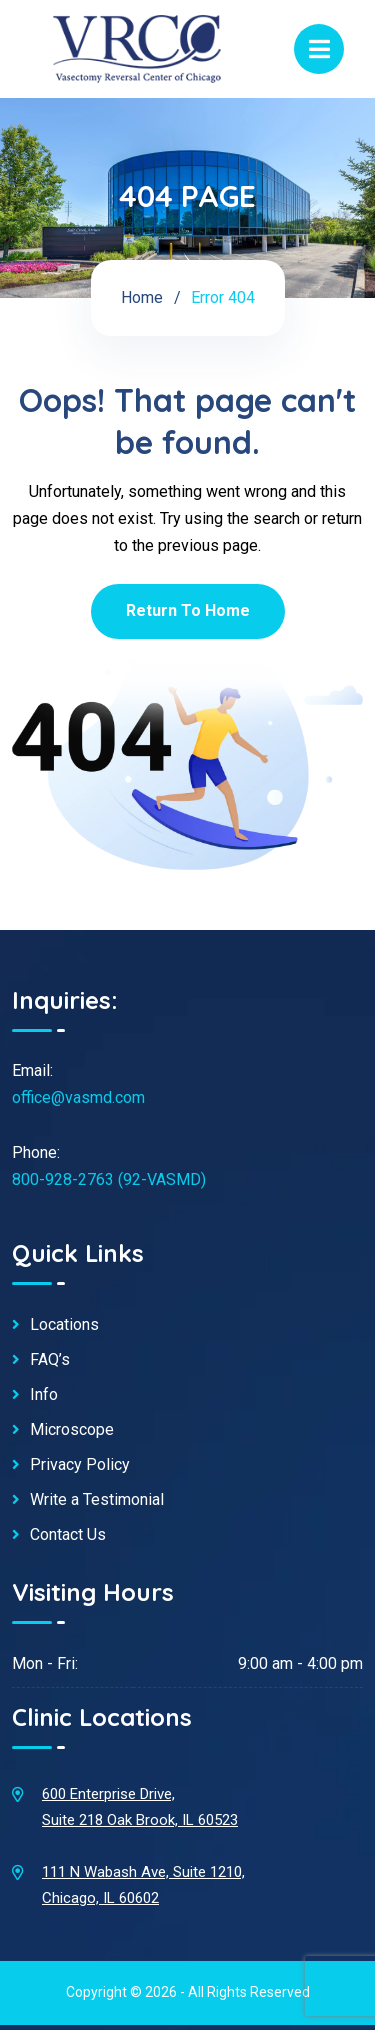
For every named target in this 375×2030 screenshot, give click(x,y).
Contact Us (68, 1535)
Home (142, 297)
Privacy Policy (80, 1465)
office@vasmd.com (78, 1097)
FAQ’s (50, 1360)
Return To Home (188, 610)
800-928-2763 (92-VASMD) (109, 1179)
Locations (64, 1325)
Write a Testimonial (97, 1500)
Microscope (72, 1430)
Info (44, 1395)
